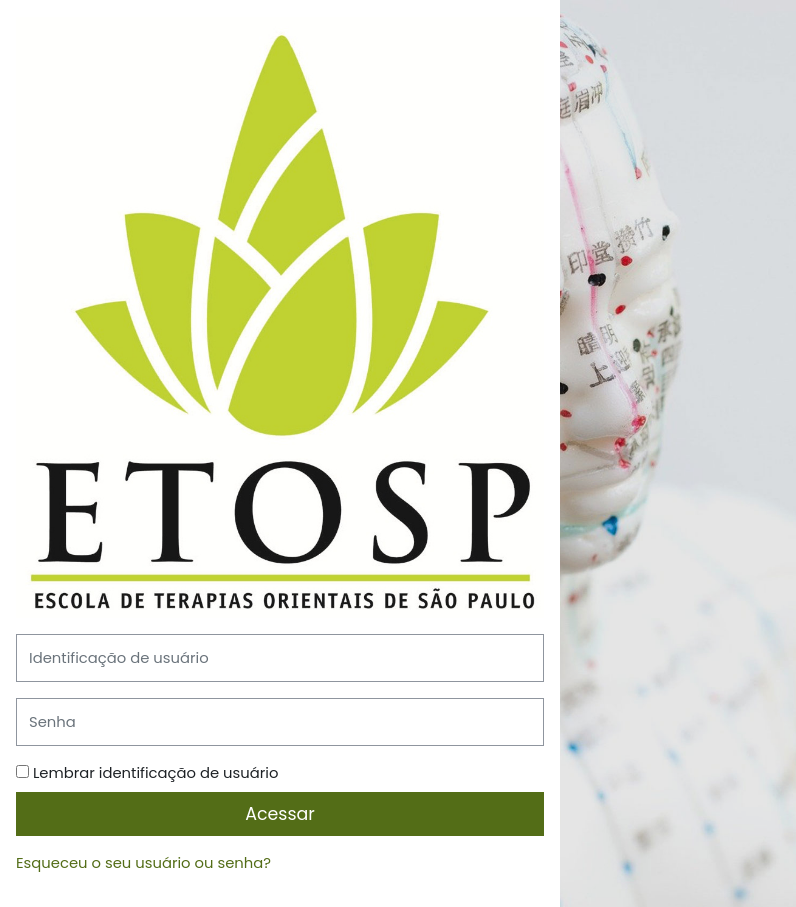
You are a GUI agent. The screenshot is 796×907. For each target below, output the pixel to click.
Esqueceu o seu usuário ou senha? (143, 862)
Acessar (280, 814)
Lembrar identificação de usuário (155, 772)
